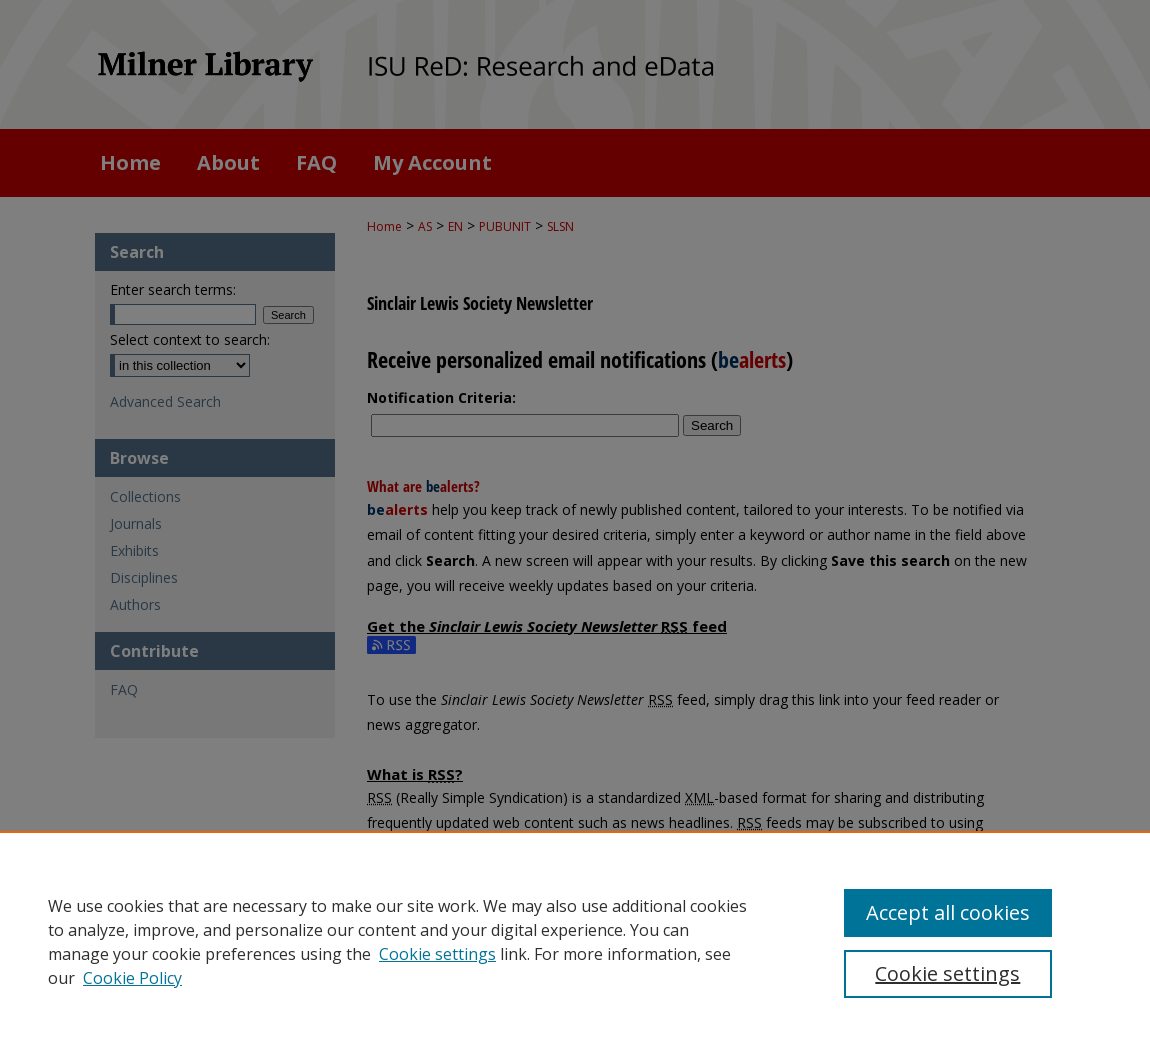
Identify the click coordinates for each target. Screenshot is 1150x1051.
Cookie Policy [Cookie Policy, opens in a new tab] (132, 978)
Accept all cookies (948, 912)
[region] (575, 941)
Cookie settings (437, 954)
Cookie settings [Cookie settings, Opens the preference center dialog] (947, 973)
